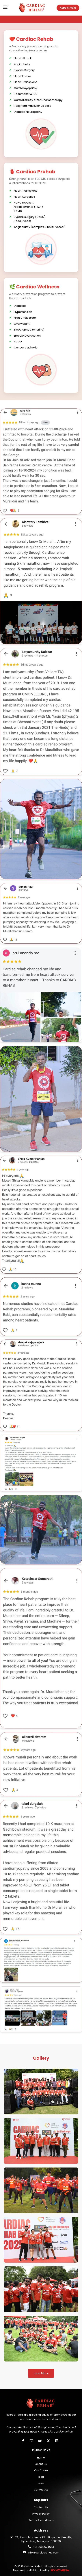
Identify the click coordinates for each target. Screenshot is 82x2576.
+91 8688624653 (43, 2547)
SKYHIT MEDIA (59, 2570)
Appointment (68, 8)
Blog (41, 2477)
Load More (41, 2373)
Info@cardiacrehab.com (43, 2552)
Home (41, 2457)
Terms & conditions (41, 2520)
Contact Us (41, 2489)
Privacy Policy (41, 2514)
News (41, 2483)
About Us (41, 2464)
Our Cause (41, 2470)
